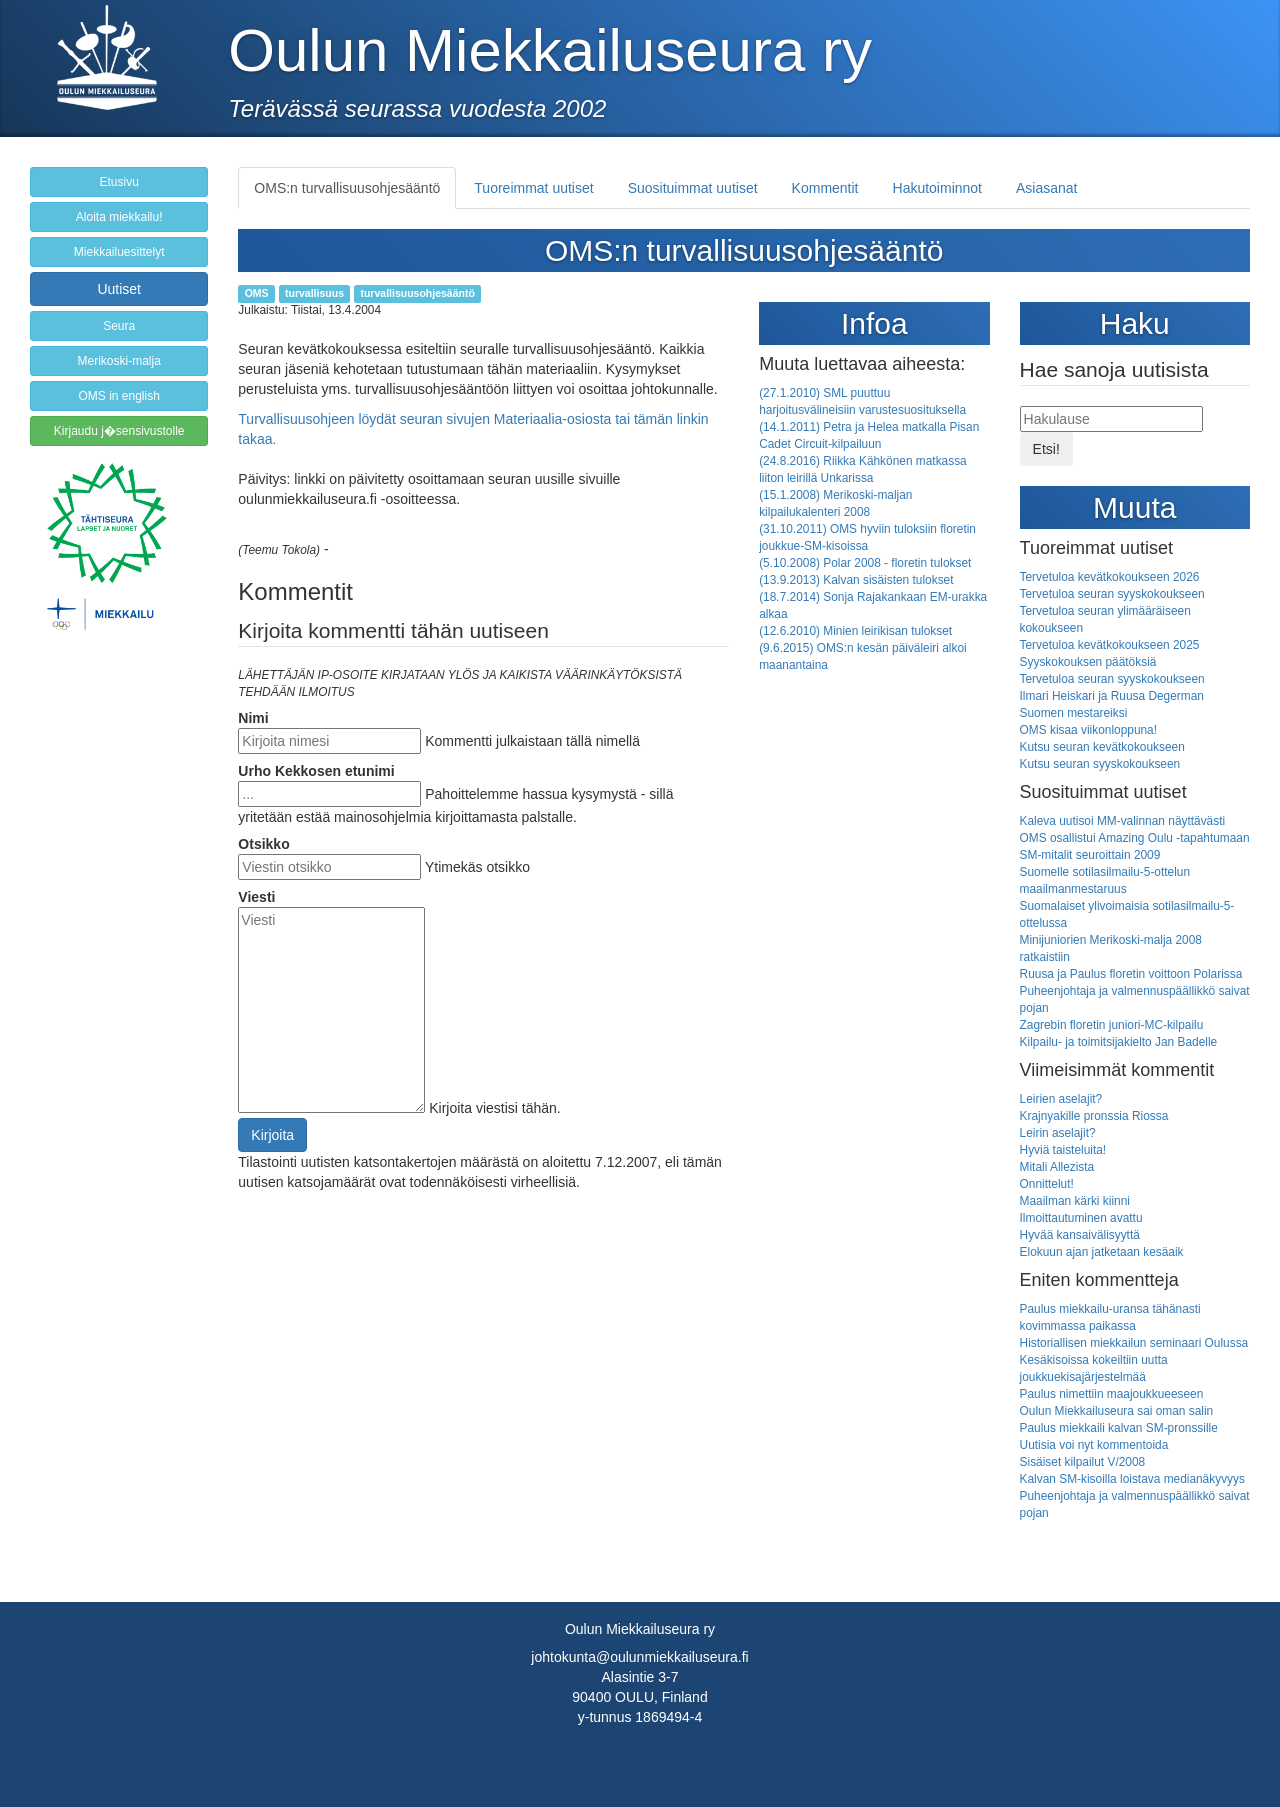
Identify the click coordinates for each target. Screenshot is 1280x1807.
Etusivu (118, 182)
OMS (257, 293)
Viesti (256, 897)
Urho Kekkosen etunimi (316, 771)
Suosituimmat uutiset (693, 188)
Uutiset (119, 289)
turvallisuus (314, 293)
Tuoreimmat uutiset (533, 188)
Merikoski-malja (118, 361)
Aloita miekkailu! (119, 217)
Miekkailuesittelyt (119, 252)
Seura (119, 326)
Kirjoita (272, 1135)
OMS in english (118, 396)
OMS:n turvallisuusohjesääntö (347, 188)
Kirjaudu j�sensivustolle (119, 431)
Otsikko (263, 844)
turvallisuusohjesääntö (417, 293)
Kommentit (825, 188)
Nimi (253, 718)
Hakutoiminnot (938, 188)
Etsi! (1046, 449)
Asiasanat (1046, 188)
